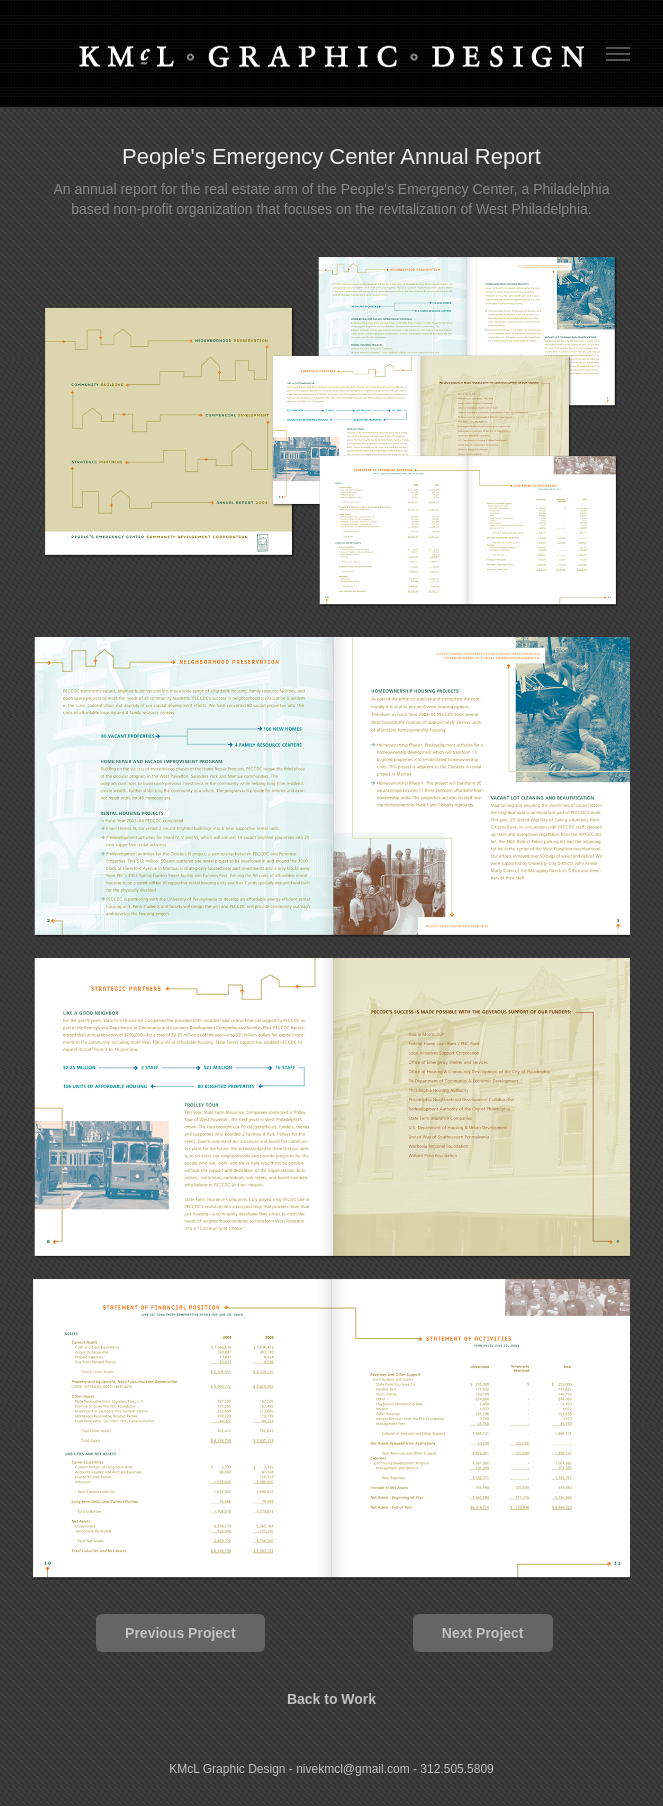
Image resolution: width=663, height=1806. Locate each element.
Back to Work (331, 1699)
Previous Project (180, 1633)
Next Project (483, 1633)
